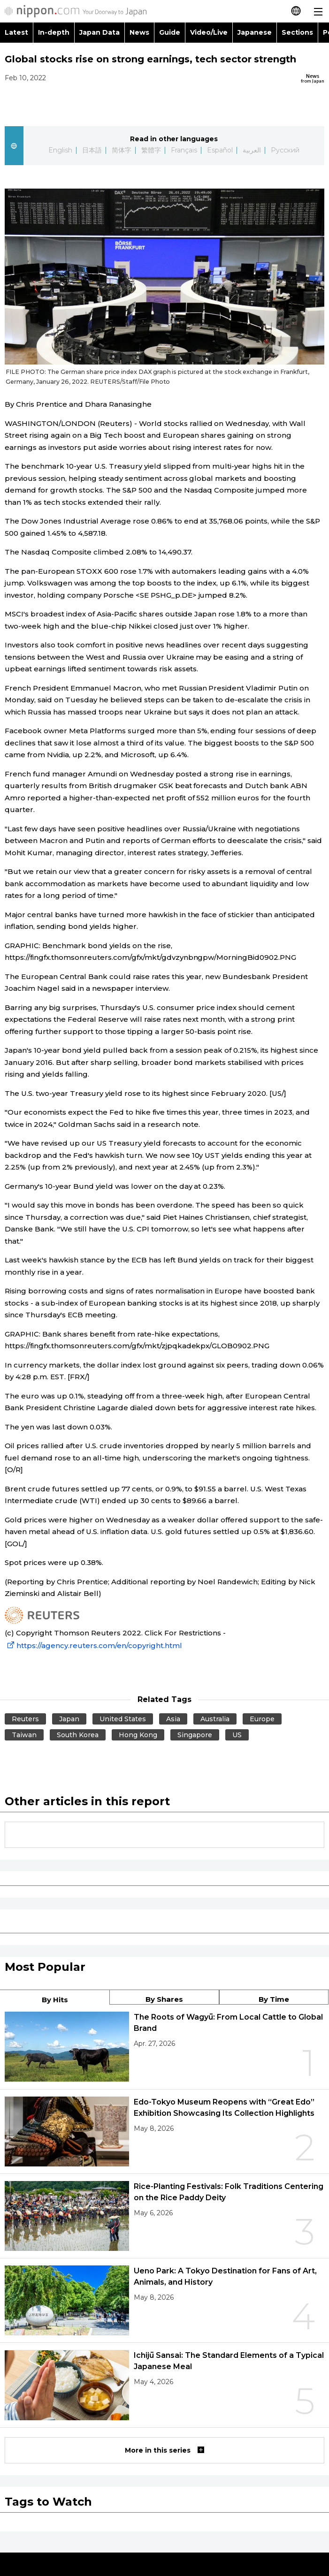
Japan (69, 1719)
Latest (16, 32)
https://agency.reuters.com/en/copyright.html (93, 1645)
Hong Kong (138, 1735)
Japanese (254, 32)
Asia (173, 1719)
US (237, 1735)
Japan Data (99, 32)
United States (122, 1719)
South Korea (78, 1735)
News (139, 32)
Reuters (25, 1719)
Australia (215, 1719)
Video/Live (209, 32)
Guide (169, 32)
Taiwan (24, 1735)
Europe (262, 1719)
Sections (298, 32)
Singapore (194, 1735)
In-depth (53, 32)
